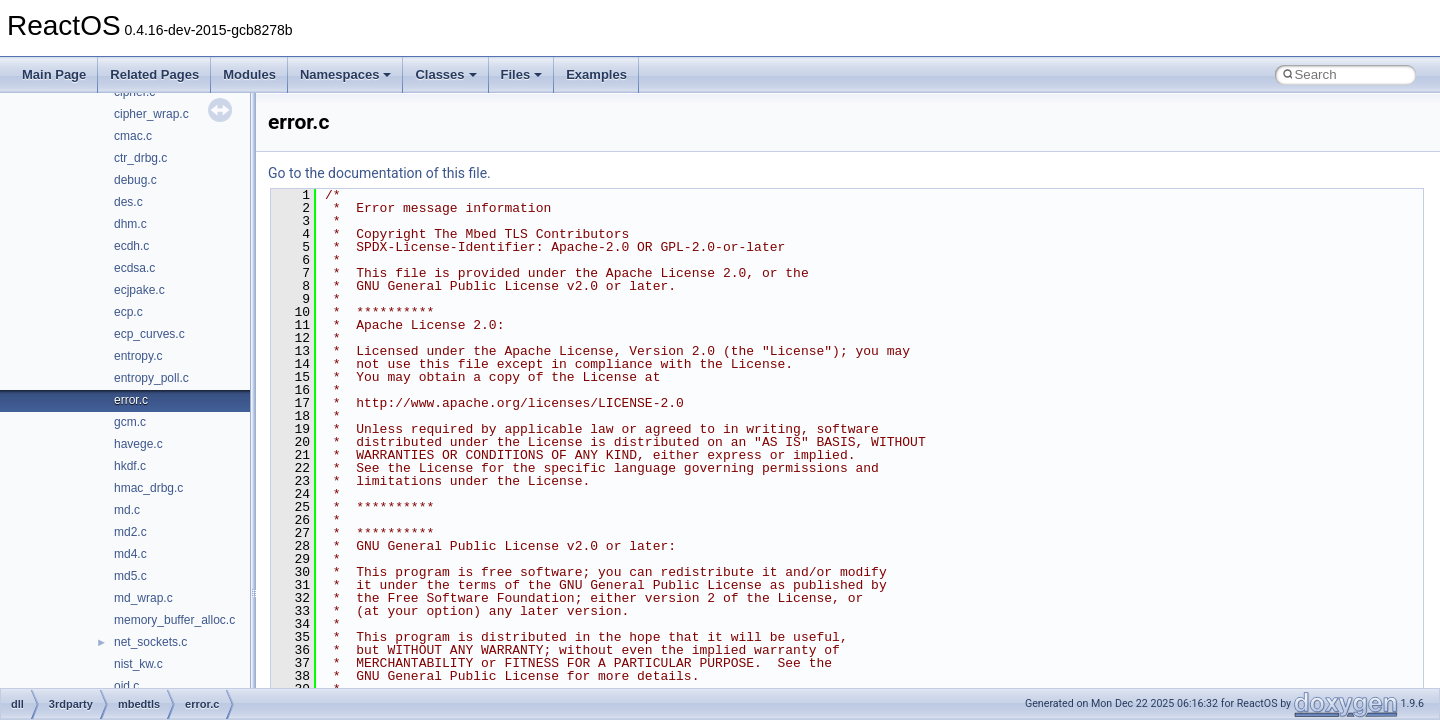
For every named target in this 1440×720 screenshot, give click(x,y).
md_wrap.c (143, 598)
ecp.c (128, 312)
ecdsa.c (134, 268)
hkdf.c (130, 466)
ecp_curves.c (149, 334)
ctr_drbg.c (140, 158)
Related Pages (154, 74)
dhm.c (130, 224)
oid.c (126, 686)
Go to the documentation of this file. (379, 173)
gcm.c (130, 422)
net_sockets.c (150, 642)
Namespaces (346, 74)
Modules (249, 74)
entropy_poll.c (151, 378)
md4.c (130, 554)
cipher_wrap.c (151, 114)
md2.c (130, 532)
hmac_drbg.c (148, 488)
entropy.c (138, 356)
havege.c (138, 444)
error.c (131, 400)
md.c (127, 510)
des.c (128, 202)
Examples (596, 74)
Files (522, 74)
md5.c (130, 576)
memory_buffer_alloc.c (174, 620)
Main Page (54, 74)
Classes (445, 74)
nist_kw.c (138, 664)
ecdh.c (131, 246)
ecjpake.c (139, 290)
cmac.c (133, 136)
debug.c (135, 180)
